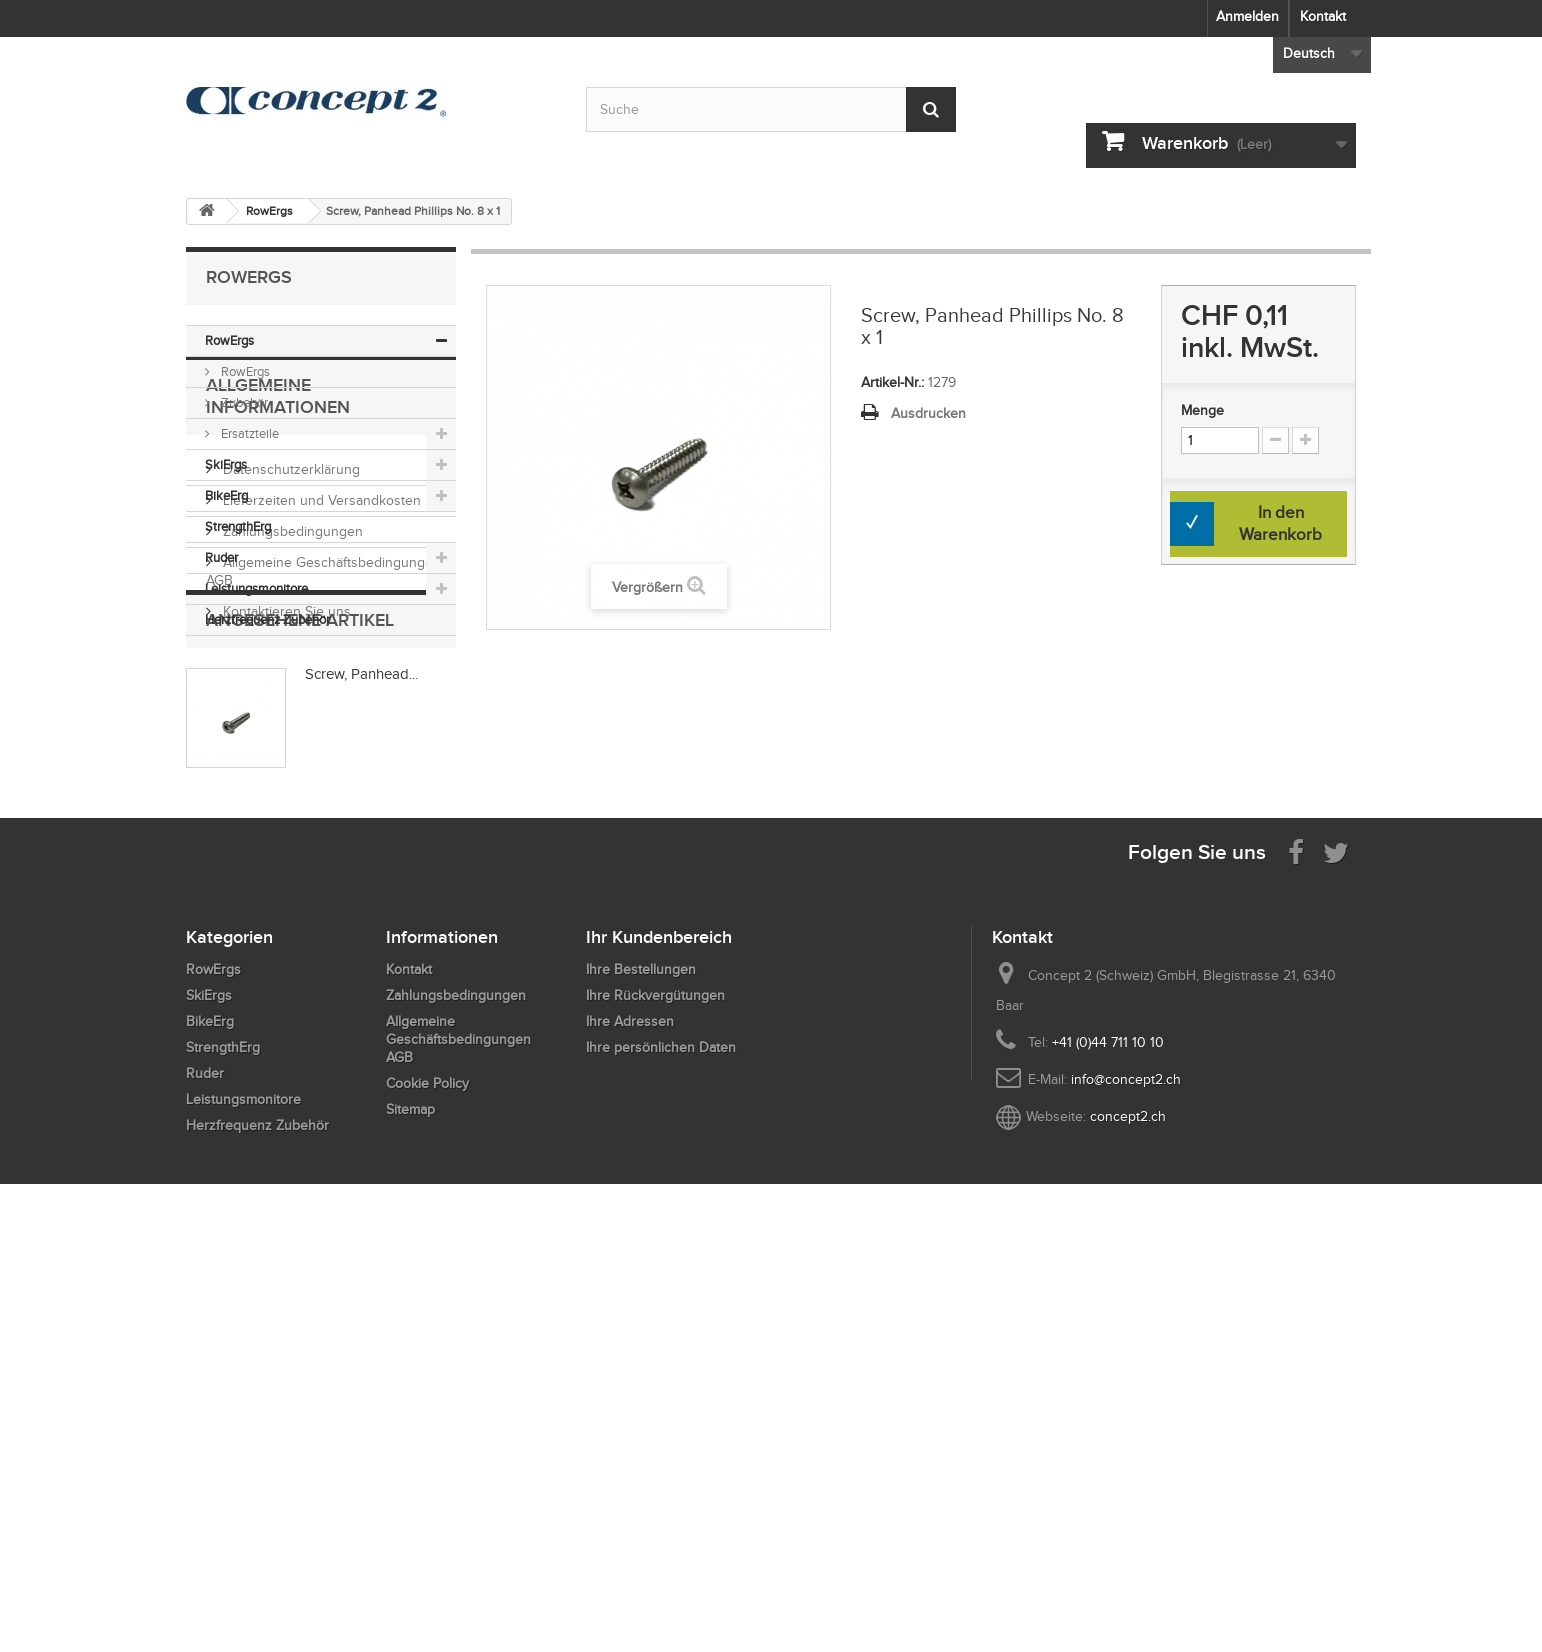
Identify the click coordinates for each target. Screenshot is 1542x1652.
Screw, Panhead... (361, 1044)
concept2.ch (1128, 1516)
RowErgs (229, 340)
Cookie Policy (427, 1483)
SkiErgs (226, 464)
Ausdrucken (928, 413)
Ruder (221, 557)
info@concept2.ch (1126, 1479)
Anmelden (1247, 16)
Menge (1202, 410)
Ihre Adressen (630, 1421)
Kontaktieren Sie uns (285, 914)
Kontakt (1323, 16)
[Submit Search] (931, 109)
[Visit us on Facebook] (1296, 1251)
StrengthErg (238, 526)
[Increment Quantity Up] (1305, 440)
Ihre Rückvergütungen (655, 1395)
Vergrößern (647, 587)
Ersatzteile (248, 433)
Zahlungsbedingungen (291, 834)
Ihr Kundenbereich (659, 1337)
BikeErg (226, 495)
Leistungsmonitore (256, 588)
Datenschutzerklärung (289, 772)
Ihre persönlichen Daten (661, 1447)
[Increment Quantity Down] (1275, 440)
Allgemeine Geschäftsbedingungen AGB (458, 1439)
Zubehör (243, 402)
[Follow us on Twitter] (1336, 1251)
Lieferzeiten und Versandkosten (320, 803)
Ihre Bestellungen (641, 1369)
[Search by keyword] (771, 109)
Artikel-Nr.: (892, 382)
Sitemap (410, 1509)
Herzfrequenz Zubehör (267, 619)
